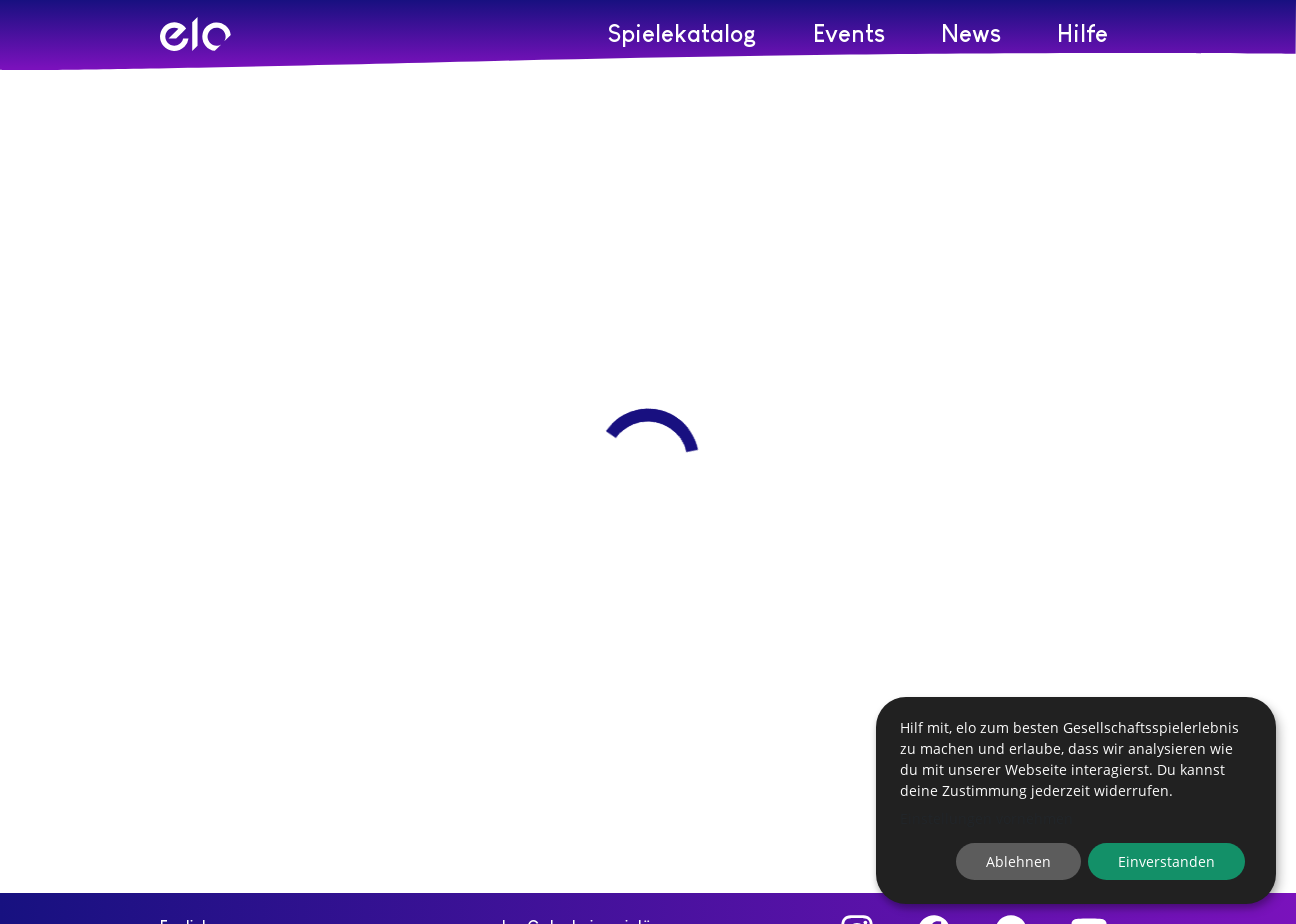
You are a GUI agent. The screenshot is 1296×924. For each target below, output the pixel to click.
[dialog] (1076, 800)
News (971, 33)
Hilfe (1082, 33)
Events (849, 33)
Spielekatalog (682, 33)
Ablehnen (1018, 861)
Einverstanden (1166, 861)
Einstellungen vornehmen (986, 818)
